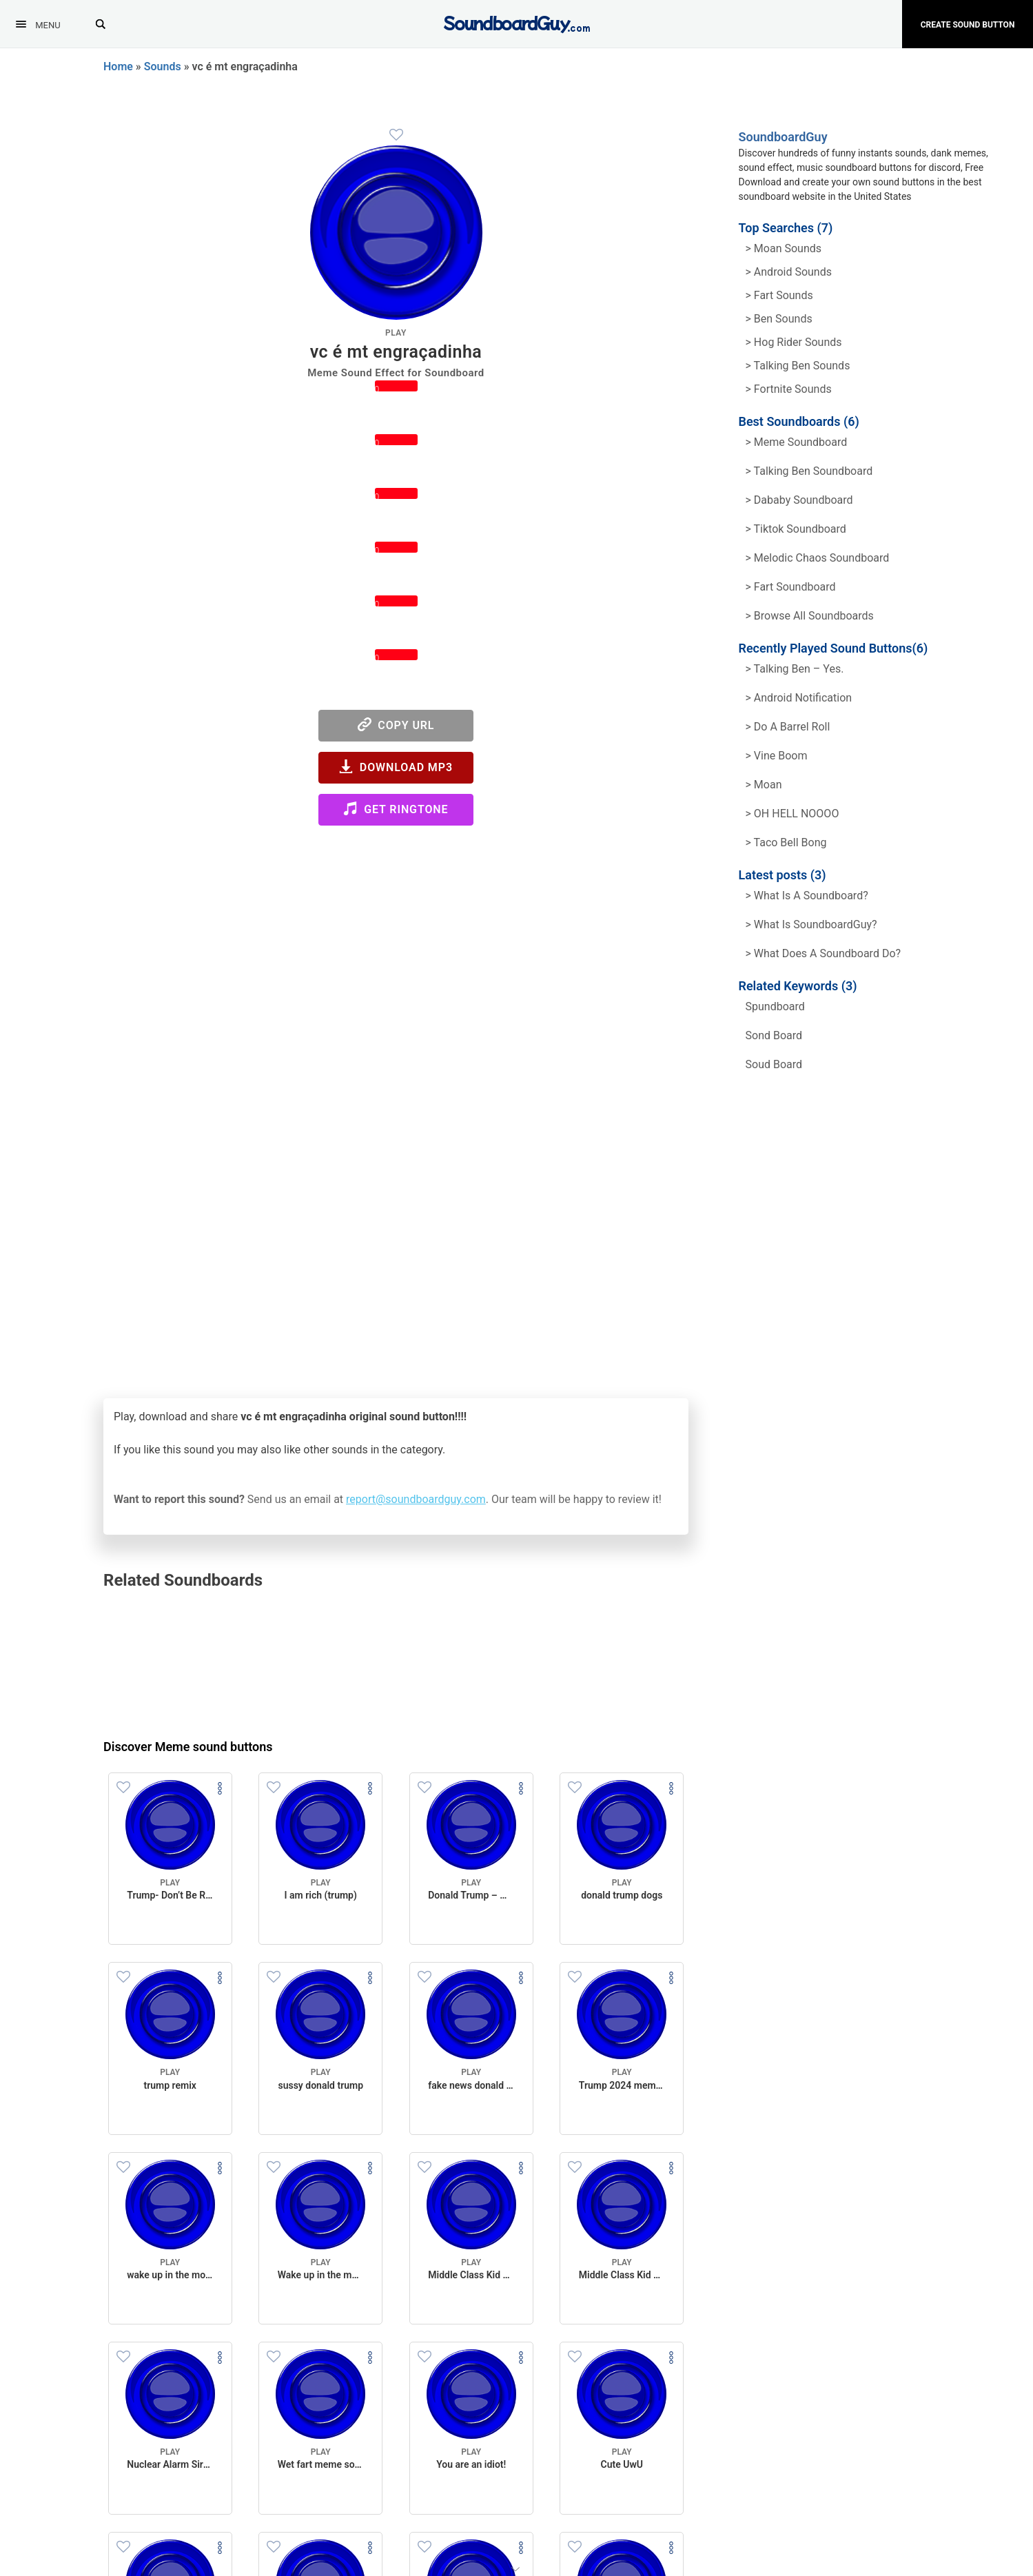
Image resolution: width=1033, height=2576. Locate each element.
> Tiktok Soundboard (796, 528)
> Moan (764, 784)
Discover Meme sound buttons (188, 1746)
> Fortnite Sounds (789, 389)
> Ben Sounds (779, 318)
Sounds (162, 66)
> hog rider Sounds (794, 342)
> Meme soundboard (797, 442)
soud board (774, 1064)
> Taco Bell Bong (786, 842)
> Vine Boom (777, 755)
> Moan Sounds (784, 248)
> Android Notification (799, 697)
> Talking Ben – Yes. (795, 668)
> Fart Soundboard (791, 586)
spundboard (775, 1006)
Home (118, 66)
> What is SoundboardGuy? (811, 924)
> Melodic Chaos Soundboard (818, 557)
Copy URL (396, 724)
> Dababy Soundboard (799, 500)
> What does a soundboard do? (823, 953)
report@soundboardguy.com (416, 1499)
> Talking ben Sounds (798, 365)
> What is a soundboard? (807, 895)
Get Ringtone (395, 808)
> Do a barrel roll (788, 726)
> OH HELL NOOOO (792, 813)
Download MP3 (396, 766)
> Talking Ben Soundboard (809, 471)
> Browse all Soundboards (810, 615)
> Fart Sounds (779, 295)
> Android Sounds (789, 271)
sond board (774, 1035)
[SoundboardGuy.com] (516, 22)
